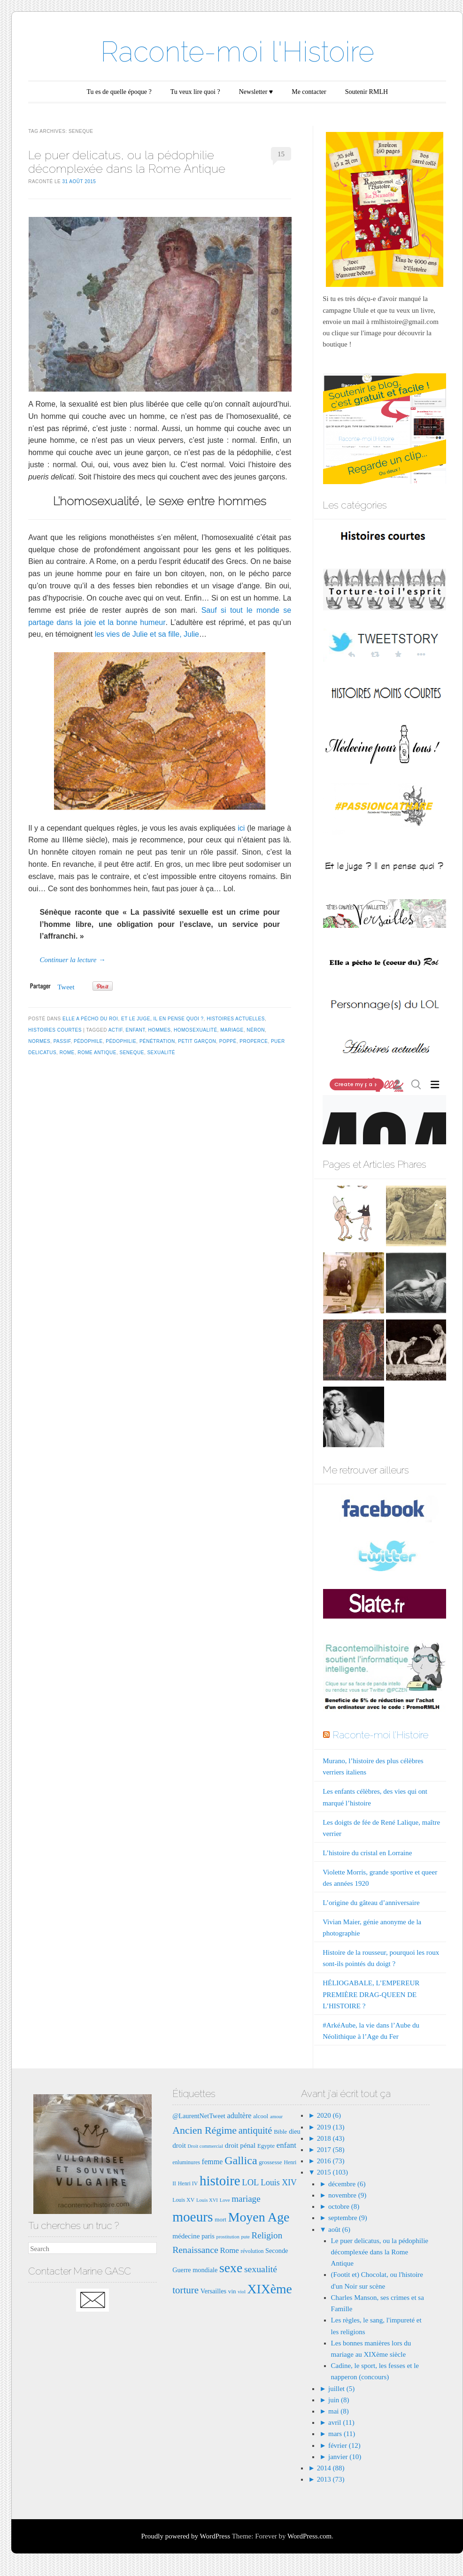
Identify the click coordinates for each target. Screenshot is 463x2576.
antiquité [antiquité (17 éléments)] (255, 2130)
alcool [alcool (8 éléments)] (260, 2116)
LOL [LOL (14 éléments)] (250, 2182)
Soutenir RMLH (366, 91)
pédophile (88, 1041)
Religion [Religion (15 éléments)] (267, 2235)
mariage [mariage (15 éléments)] (246, 2199)
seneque (131, 1052)
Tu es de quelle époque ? (118, 91)
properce (253, 1041)
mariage (232, 1030)
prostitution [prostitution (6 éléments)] (227, 2236)
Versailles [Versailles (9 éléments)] (213, 2291)
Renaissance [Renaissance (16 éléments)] (195, 2249)
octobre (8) (343, 2206)
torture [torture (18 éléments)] (185, 2290)
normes (39, 1041)
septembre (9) (347, 2217)
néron (256, 1030)
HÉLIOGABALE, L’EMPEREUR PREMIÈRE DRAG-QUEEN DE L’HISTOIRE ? (371, 1994)
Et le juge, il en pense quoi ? (162, 1018)
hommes (159, 1030)
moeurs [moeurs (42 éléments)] (192, 2216)
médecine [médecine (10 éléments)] (186, 2236)
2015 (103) (331, 2172)
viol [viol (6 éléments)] (242, 2291)
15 (281, 154)
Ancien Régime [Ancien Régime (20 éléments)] (204, 2130)
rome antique (96, 1052)
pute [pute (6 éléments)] (245, 2236)
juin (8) (338, 2400)
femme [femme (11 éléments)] (212, 2162)
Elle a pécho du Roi (90, 1018)
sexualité (161, 1052)
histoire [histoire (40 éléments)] (220, 2180)
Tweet (65, 987)
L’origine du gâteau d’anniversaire (371, 1902)
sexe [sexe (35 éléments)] (230, 2267)
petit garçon (197, 1041)
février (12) (344, 2445)
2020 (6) (328, 2115)
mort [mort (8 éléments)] (220, 2219)
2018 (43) (330, 2138)
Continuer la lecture (72, 960)
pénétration (157, 1041)
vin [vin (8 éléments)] (232, 2291)
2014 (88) (330, 2468)
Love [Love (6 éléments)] (225, 2200)
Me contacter (309, 91)
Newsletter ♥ (256, 91)
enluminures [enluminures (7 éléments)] (186, 2162)
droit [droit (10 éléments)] (179, 2145)
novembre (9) (347, 2195)
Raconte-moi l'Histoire (237, 51)
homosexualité (195, 1030)
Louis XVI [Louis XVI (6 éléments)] (207, 2200)
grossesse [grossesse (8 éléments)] (270, 2162)
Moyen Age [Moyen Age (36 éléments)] (259, 2217)
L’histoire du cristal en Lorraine (367, 1853)
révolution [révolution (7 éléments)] (252, 2251)
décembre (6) (347, 2184)
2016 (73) (330, 2161)
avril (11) (341, 2422)
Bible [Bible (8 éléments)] (280, 2131)
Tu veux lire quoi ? (195, 91)
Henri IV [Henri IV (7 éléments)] (188, 2183)
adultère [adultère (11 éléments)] (239, 2116)
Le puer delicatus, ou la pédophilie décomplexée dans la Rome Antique (126, 162)
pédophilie (121, 1041)
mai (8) (338, 2411)
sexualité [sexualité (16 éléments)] (260, 2269)
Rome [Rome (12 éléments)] (229, 2250)
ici (241, 828)
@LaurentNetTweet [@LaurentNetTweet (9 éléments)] (198, 2116)
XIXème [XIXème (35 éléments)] (269, 2289)
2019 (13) (330, 2127)
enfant (135, 1030)
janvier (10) (344, 2456)
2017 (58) (330, 2149)
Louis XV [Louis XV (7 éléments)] (183, 2200)
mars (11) (341, 2433)
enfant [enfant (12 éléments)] (286, 2145)
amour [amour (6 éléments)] (276, 2116)
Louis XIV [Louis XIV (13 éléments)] (279, 2182)
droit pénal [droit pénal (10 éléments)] (240, 2145)
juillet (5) (341, 2388)
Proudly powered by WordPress (185, 2536)
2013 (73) (330, 2479)
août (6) (339, 2229)
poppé (228, 1041)
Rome (67, 1052)
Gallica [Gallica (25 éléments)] (240, 2160)
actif (115, 1030)
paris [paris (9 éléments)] (208, 2236)
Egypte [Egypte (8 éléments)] (266, 2145)
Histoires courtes (55, 1030)
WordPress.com (309, 2536)
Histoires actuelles (236, 1018)
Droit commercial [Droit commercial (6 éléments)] (205, 2146)
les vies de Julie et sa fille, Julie (147, 634)
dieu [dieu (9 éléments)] (295, 2131)
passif (62, 1041)
